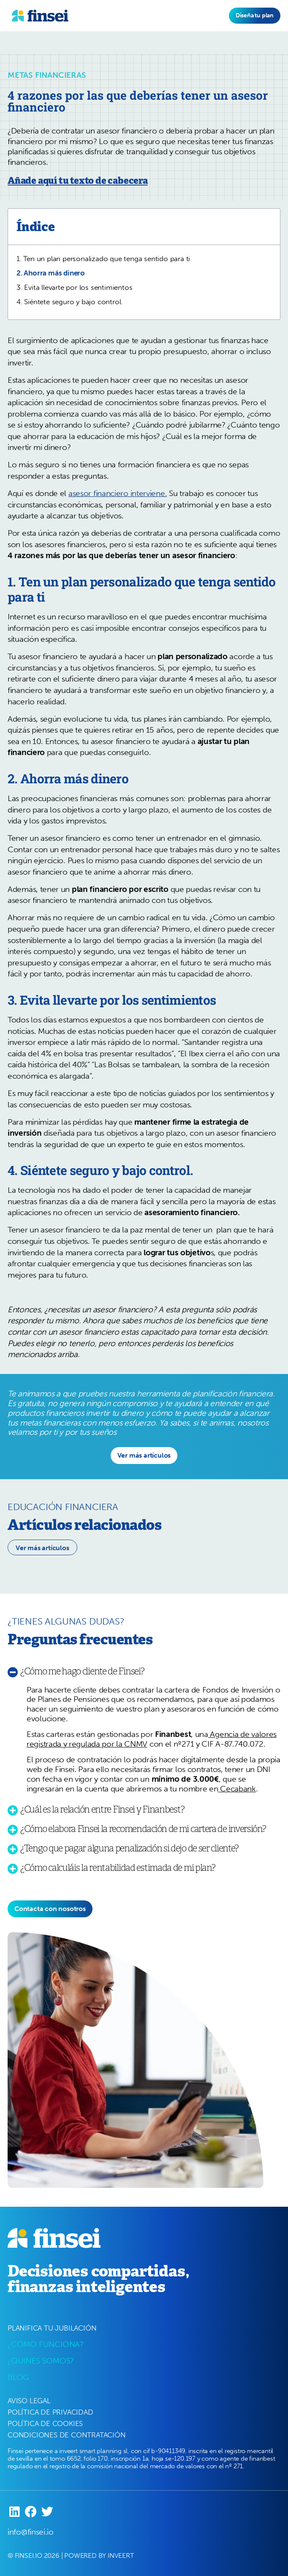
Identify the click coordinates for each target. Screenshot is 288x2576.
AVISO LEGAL (29, 2400)
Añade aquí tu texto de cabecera (78, 180)
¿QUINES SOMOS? (41, 2361)
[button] (144, 1455)
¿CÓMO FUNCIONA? (46, 2344)
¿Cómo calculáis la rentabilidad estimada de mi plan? (117, 1867)
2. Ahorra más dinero (50, 273)
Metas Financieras (47, 75)
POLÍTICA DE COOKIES (45, 2423)
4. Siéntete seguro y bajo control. (69, 301)
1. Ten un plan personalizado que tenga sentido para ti (103, 258)
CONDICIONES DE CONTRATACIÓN (67, 2435)
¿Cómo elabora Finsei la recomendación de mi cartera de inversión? (143, 1829)
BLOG (18, 2377)
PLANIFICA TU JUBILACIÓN (52, 2328)
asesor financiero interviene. (117, 493)
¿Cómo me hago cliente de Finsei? (82, 1671)
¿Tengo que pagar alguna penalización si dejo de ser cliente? (129, 1848)
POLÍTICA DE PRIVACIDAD (50, 2412)
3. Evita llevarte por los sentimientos (74, 287)
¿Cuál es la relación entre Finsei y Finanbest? (102, 1809)
